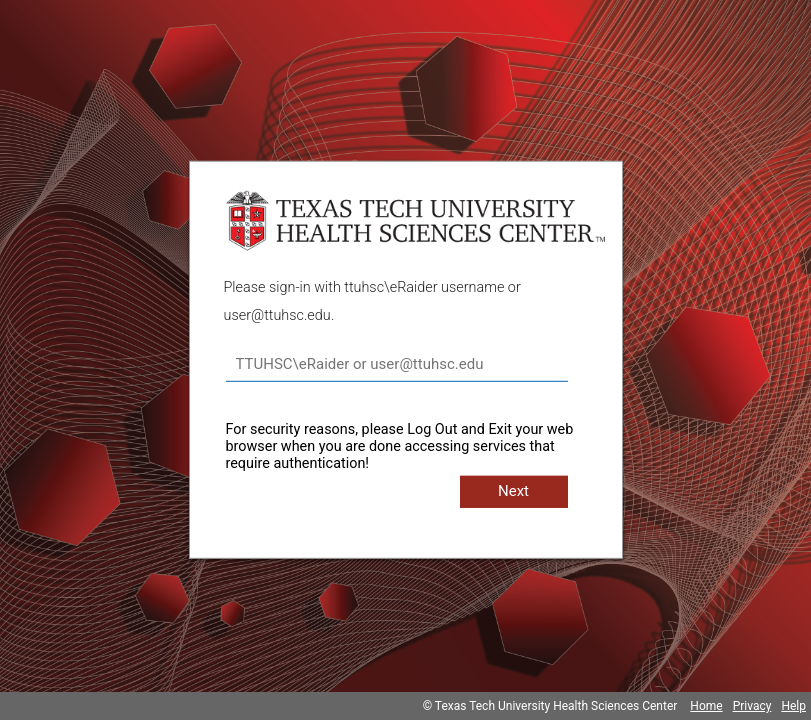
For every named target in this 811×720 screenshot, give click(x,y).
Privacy (752, 706)
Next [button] (513, 491)
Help (793, 706)
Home (706, 706)
